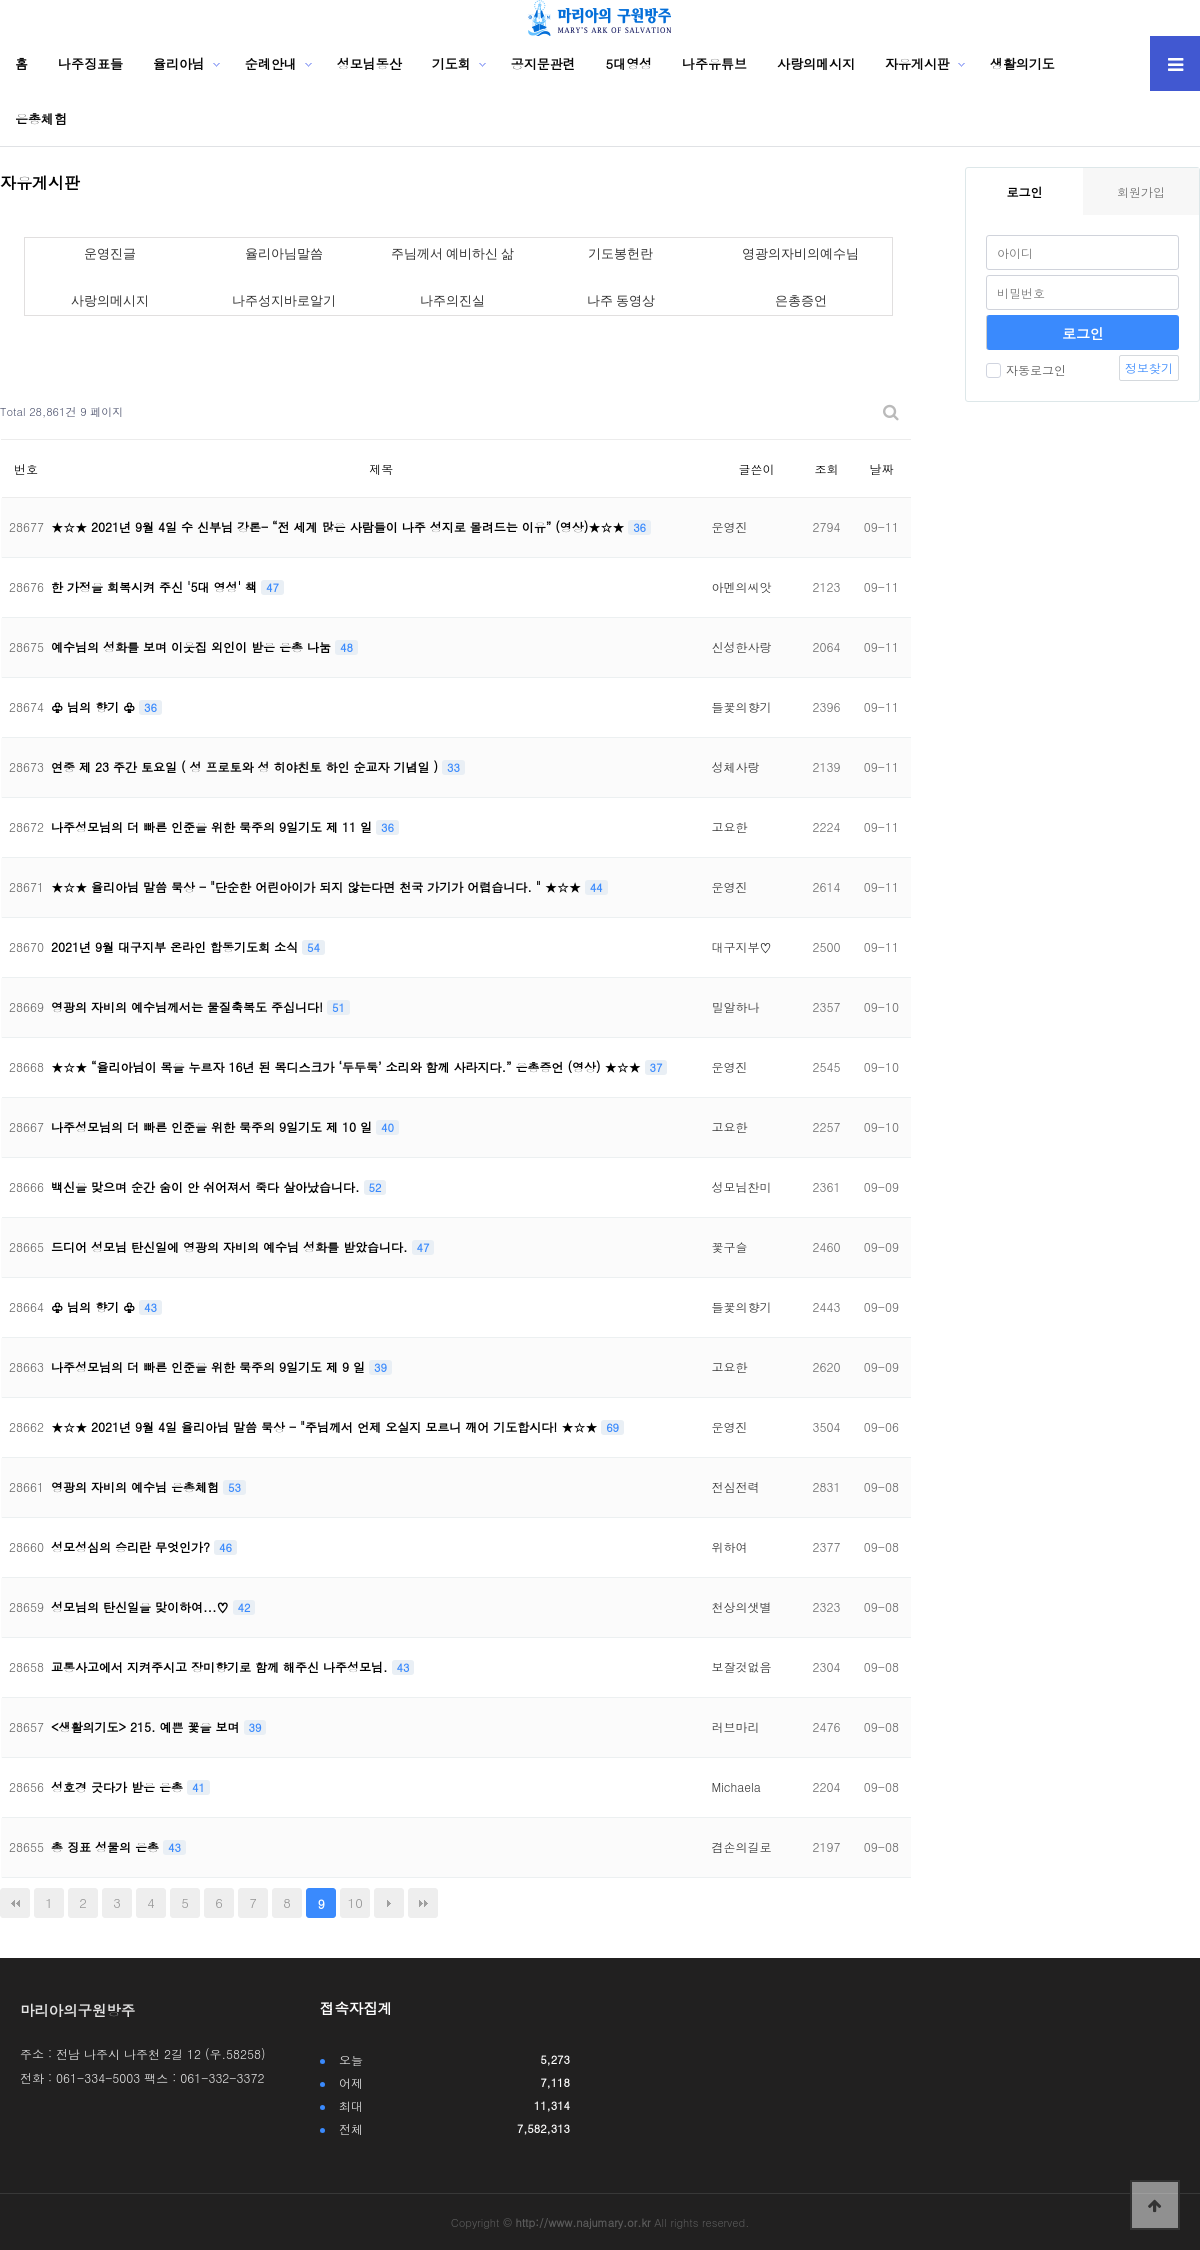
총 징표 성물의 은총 (107, 1846)
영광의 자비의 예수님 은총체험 (137, 1486)
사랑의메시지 (816, 63)
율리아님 (179, 63)
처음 (15, 1903)
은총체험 (41, 118)
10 (355, 1902)
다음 (389, 1903)
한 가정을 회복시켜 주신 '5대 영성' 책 (156, 586)
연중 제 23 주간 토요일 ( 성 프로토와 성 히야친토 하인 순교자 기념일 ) (246, 766)
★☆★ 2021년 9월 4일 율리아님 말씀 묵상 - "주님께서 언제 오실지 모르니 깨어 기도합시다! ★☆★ (326, 1426)
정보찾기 (1149, 367)
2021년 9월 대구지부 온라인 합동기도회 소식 (176, 946)
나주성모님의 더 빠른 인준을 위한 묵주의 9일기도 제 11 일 (213, 826)
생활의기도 (1022, 63)
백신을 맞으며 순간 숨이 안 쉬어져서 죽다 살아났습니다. (207, 1186)
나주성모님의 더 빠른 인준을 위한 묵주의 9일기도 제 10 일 (213, 1126)
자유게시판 (917, 63)
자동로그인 (1026, 369)
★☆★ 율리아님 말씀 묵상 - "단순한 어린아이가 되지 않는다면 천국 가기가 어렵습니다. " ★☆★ (318, 886)
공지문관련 (543, 63)
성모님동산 (369, 63)
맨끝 (423, 1903)
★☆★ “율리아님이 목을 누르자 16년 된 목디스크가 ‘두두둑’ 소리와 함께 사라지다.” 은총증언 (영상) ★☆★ (348, 1066)
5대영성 (629, 63)
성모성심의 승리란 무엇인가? (132, 1546)
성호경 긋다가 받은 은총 (119, 1786)
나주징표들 (90, 63)
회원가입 (1141, 191)
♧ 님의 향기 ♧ (95, 706)
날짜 (881, 468)
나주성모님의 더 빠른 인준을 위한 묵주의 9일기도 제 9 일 (210, 1366)
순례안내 (271, 63)
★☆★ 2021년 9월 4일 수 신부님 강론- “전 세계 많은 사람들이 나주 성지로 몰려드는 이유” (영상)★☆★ (339, 526)
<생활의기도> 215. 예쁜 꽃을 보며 (147, 1726)
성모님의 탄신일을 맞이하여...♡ (142, 1606)
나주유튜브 (714, 63)
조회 (826, 468)
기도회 (451, 63)
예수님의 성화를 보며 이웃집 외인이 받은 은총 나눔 (193, 646)
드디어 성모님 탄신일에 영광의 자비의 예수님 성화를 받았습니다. (231, 1246)
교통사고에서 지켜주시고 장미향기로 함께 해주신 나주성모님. (221, 1666)
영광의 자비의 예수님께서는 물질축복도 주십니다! (189, 1006)
